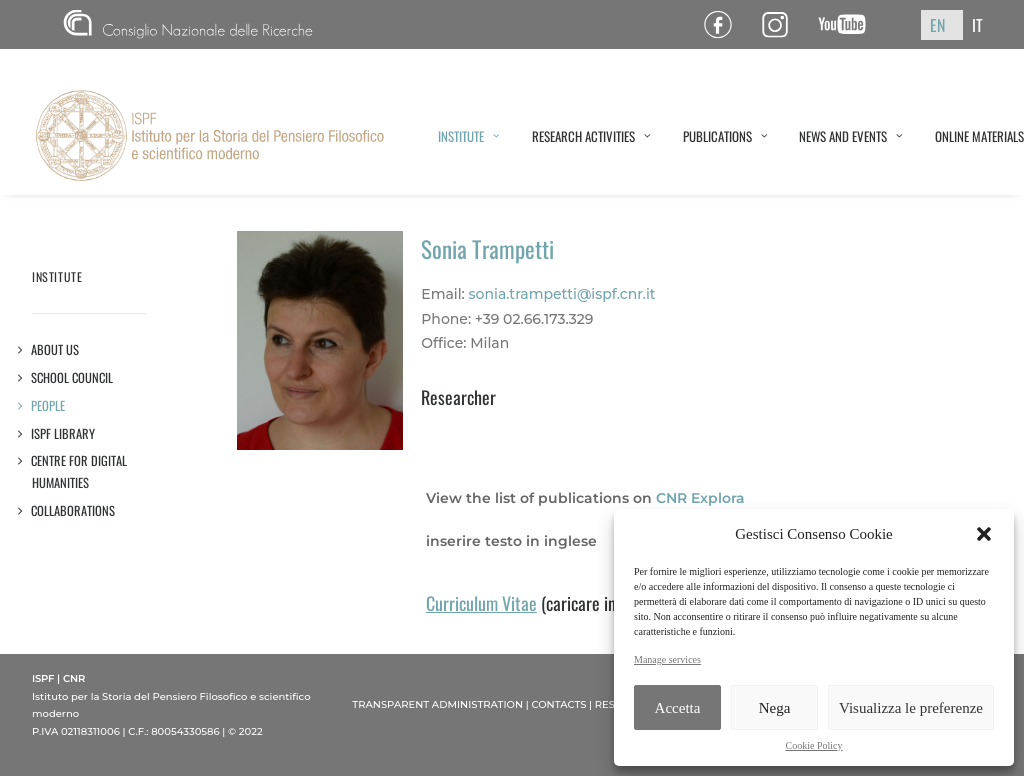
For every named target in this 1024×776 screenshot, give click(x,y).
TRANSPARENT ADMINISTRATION (437, 704)
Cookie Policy (814, 745)
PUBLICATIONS (725, 136)
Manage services (667, 659)
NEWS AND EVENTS (851, 136)
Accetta (678, 708)
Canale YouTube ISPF (849, 24)
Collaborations (73, 510)
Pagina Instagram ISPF (782, 24)
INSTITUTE (469, 136)
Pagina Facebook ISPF (725, 24)
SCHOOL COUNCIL (72, 377)
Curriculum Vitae (481, 603)
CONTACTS (558, 704)
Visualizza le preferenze (911, 708)
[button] (984, 534)
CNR (188, 24)
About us (55, 349)
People (48, 405)
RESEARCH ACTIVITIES (591, 136)
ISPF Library (63, 433)
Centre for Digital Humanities (79, 471)
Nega (775, 708)
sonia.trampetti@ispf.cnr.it (562, 294)
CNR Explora (700, 498)
